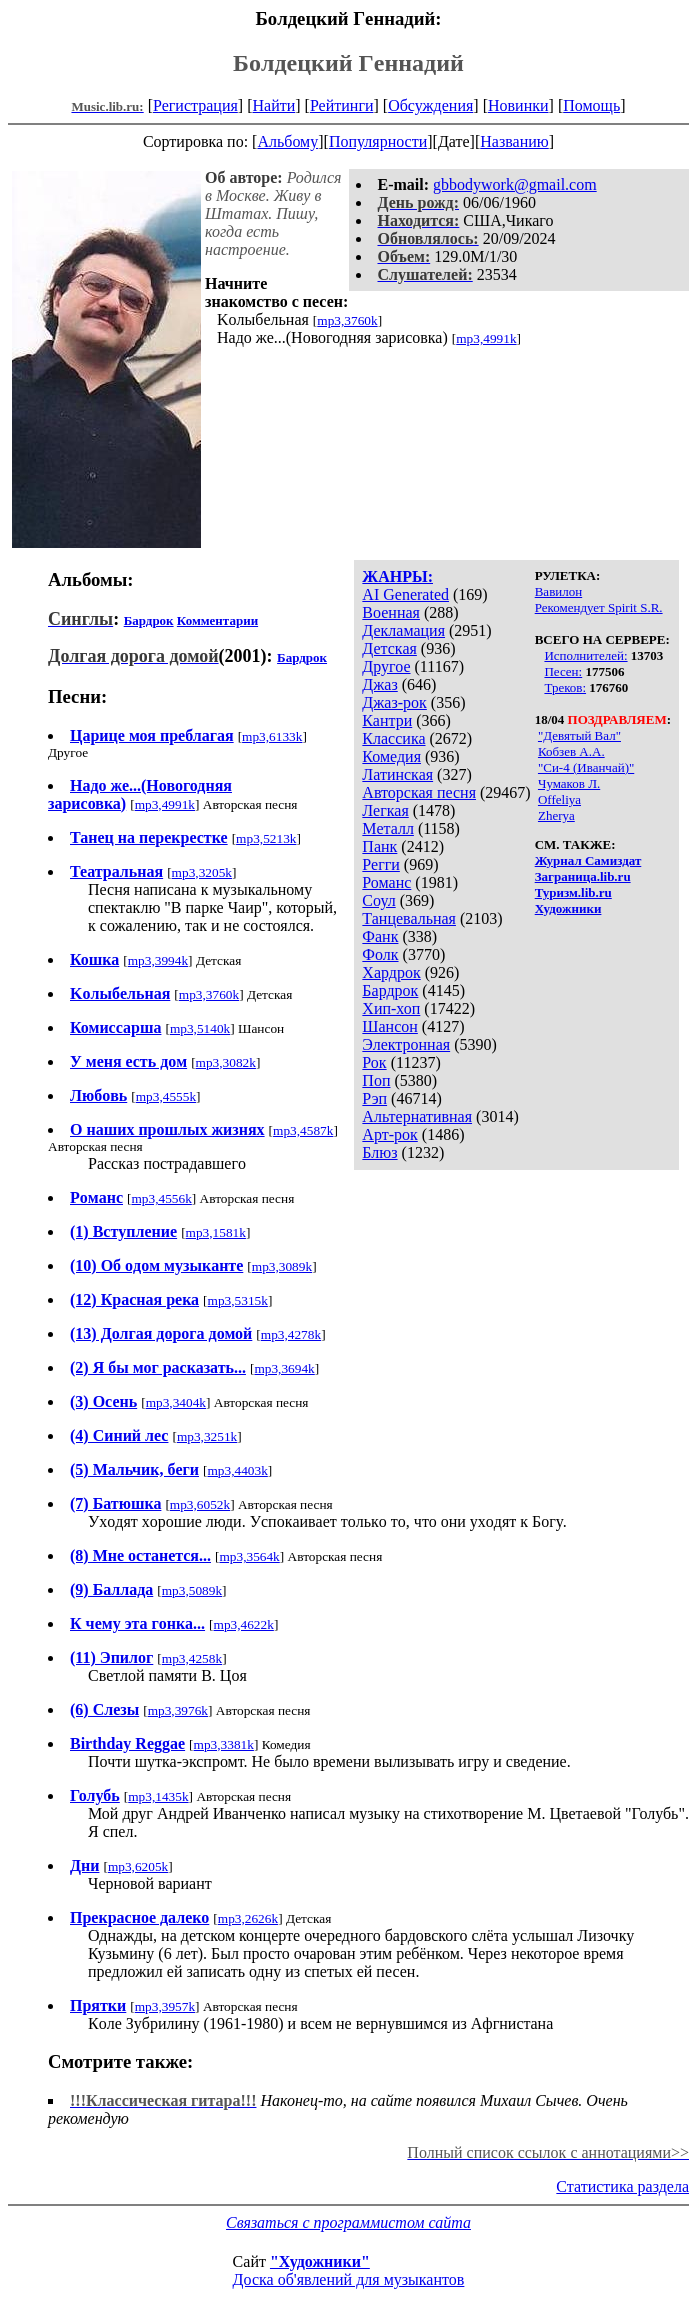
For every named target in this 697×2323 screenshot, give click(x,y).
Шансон (389, 1026)
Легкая (385, 810)
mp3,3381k (224, 1744)
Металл (388, 828)
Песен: (563, 671)
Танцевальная (409, 918)
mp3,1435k (158, 1796)
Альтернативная (417, 1116)
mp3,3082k (226, 1062)
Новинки (518, 105)
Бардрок (390, 990)
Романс (386, 882)
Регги (380, 864)
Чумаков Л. (569, 783)
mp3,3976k (178, 1710)
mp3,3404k (176, 1402)
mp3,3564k (249, 1556)
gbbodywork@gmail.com (515, 184)
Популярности (378, 141)
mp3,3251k (207, 1436)
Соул (378, 900)
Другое (386, 666)
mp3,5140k (200, 1028)
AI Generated (405, 594)
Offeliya (559, 799)
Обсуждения (430, 105)
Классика (393, 738)
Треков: (565, 687)
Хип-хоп (391, 1008)
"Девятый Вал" (579, 735)
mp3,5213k (266, 838)
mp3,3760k (347, 320)
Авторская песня (419, 792)
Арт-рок (389, 1134)
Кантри (387, 720)
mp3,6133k (272, 736)
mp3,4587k (303, 1130)
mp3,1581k (216, 1232)
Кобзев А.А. (571, 751)
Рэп (374, 1098)
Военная (391, 612)
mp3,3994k (158, 960)
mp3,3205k (202, 872)
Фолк (380, 954)
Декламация (403, 630)
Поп (376, 1080)
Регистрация (195, 105)
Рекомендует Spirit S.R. (599, 607)
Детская (389, 648)
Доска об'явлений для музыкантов (349, 2279)
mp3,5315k (238, 1300)
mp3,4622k (244, 1624)
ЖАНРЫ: (397, 576)
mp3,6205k (138, 1866)
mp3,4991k (486, 338)
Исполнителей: (585, 655)
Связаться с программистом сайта (348, 2222)
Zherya (556, 815)
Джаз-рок (394, 702)
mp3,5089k (192, 1590)
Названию (514, 141)
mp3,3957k (165, 2006)
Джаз (379, 684)
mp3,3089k (282, 1266)
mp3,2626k (248, 1918)
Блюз (379, 1152)
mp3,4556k (161, 1198)
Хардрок (391, 972)
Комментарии (217, 620)
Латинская (397, 774)
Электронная (406, 1044)
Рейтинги (342, 105)
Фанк (380, 936)
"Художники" (320, 2261)
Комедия (391, 756)
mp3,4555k (166, 1096)
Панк (379, 846)
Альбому (287, 141)
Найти (273, 105)
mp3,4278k (291, 1334)
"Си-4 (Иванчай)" (586, 767)
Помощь (591, 105)
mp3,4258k (192, 1658)
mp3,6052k (200, 1504)
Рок (374, 1062)
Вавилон (558, 591)
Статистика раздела (622, 2186)
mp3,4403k (237, 1470)
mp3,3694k (284, 1368)
